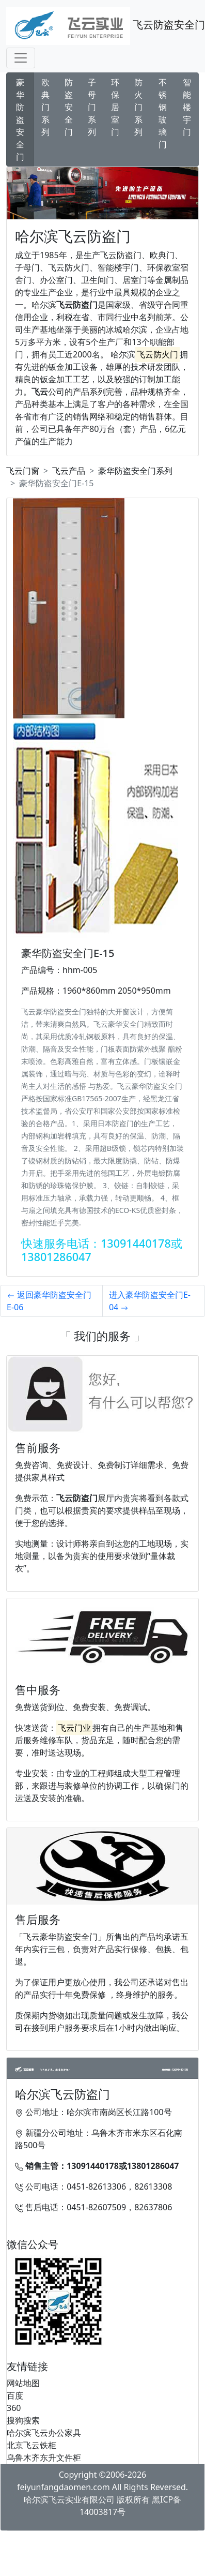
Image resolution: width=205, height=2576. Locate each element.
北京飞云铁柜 (31, 2445)
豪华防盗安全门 (20, 119)
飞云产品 (68, 470)
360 (14, 2408)
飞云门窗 (22, 470)
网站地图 (23, 2383)
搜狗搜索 (23, 2420)
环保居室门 (115, 107)
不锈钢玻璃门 (163, 113)
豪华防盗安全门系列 (135, 470)
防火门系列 (138, 107)
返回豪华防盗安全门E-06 (49, 1301)
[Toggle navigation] (20, 58)
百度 (15, 2395)
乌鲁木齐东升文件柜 (44, 2457)
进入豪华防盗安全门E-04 (150, 1301)
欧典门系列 (45, 107)
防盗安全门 (69, 107)
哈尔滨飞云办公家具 (44, 2432)
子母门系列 (92, 107)
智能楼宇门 (187, 107)
